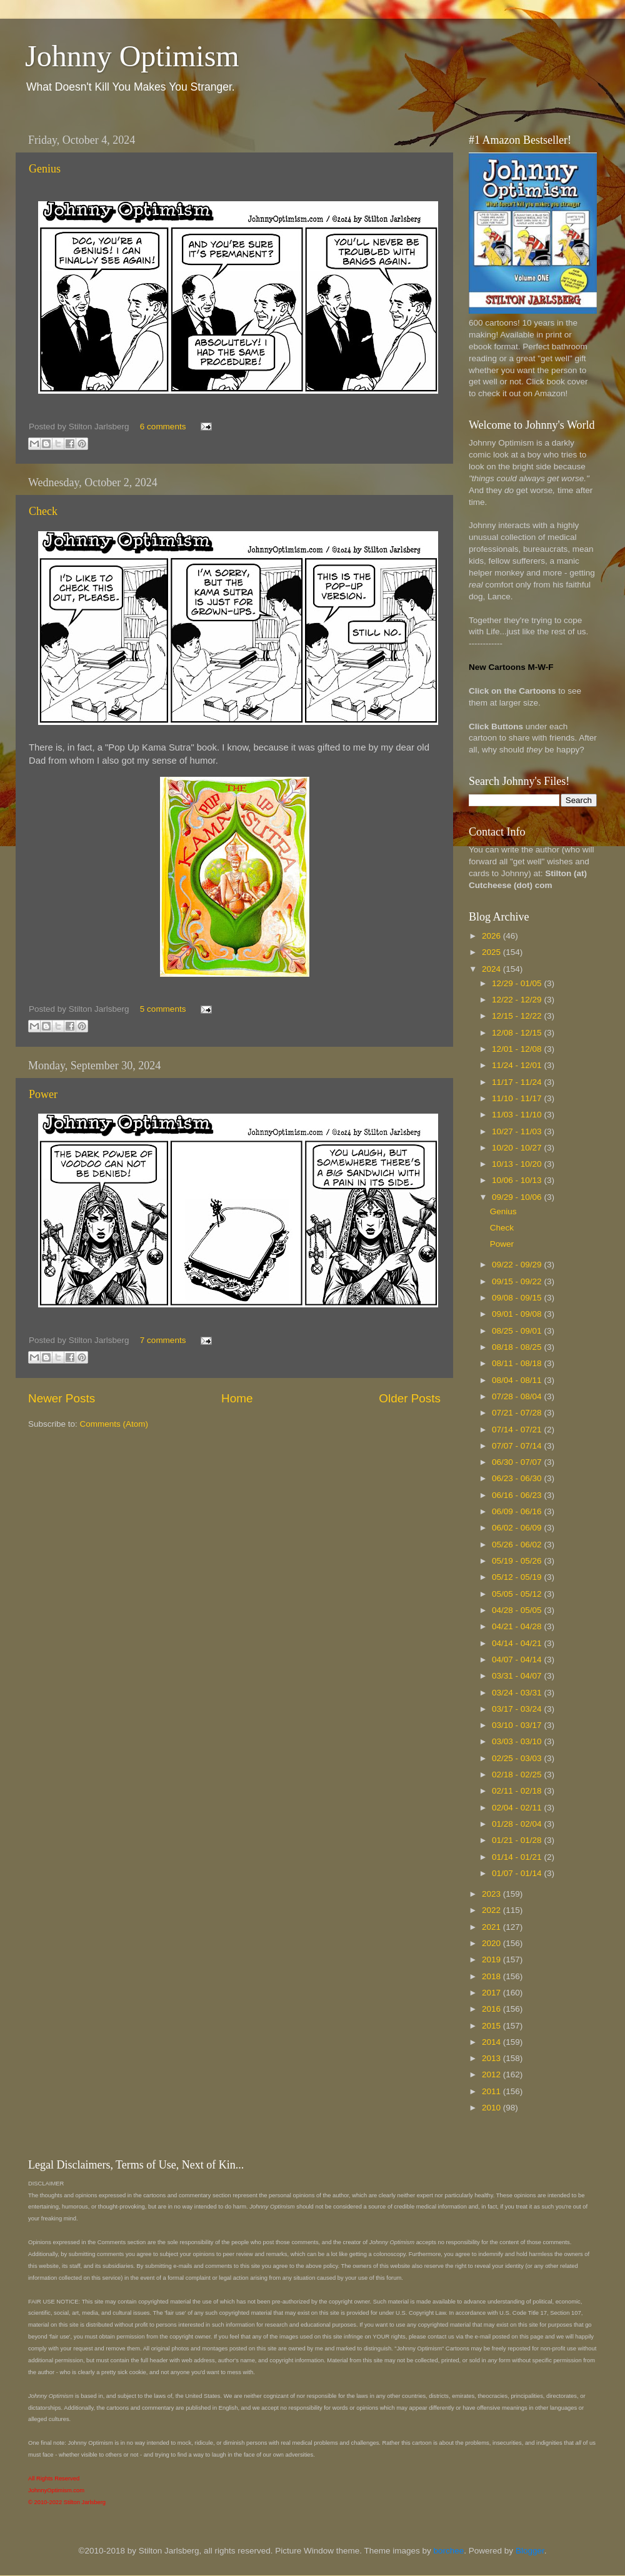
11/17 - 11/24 (518, 1082)
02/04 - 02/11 (518, 1807)
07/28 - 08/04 (518, 1396)
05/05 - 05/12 (518, 1594)
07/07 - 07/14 (518, 1445)
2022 (492, 1910)
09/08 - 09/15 (518, 1297)
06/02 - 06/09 (518, 1527)
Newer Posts (61, 1398)
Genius (45, 168)
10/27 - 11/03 (518, 1131)
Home (236, 1398)
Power (43, 1094)
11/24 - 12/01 (518, 1065)
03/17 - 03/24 (518, 1709)
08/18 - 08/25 (518, 1347)
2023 (492, 1894)
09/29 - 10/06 (518, 1197)
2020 (492, 1943)
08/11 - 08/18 (518, 1363)
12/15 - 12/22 (518, 1016)
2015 (492, 2025)
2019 (492, 1959)
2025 (492, 952)
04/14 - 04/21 (518, 1643)
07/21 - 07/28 (518, 1412)
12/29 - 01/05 (518, 983)
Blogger (530, 2550)
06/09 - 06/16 (518, 1511)
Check (43, 511)
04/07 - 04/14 (518, 1659)
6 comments (163, 426)
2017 (492, 1992)
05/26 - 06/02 (518, 1544)
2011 (492, 2091)
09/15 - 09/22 (518, 1281)
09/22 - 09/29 (518, 1264)
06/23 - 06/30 (518, 1478)
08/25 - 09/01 (518, 1330)
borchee (449, 2550)
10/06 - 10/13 (518, 1180)
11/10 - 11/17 (518, 1098)
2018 (492, 1976)
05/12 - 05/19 (518, 1577)
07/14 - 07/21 (518, 1429)
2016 (492, 2009)
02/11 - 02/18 (518, 1790)
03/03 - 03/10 (518, 1741)
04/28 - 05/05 (518, 1610)
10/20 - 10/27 (518, 1147)
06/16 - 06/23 (518, 1495)
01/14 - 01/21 (518, 1857)
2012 (492, 2074)
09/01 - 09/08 (518, 1314)
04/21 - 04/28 (518, 1626)
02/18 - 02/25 (518, 1774)
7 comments (163, 1340)
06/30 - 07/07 (518, 1462)
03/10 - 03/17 (518, 1725)
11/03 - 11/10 (518, 1114)
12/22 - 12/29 (518, 999)
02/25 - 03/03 (518, 1758)
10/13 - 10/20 (518, 1164)
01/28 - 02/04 (518, 1824)
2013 (492, 2058)
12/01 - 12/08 (518, 1049)
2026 (492, 936)
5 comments (163, 1009)
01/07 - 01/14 (518, 1873)
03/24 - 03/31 (518, 1692)
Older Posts (410, 1398)
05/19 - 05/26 (518, 1560)
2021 (492, 1927)
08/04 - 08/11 (518, 1380)
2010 (492, 2107)
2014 (492, 2042)
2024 (492, 969)
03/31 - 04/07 (518, 1675)
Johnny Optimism (132, 55)
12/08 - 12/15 (518, 1032)
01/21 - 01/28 (518, 1840)
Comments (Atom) (114, 1424)
